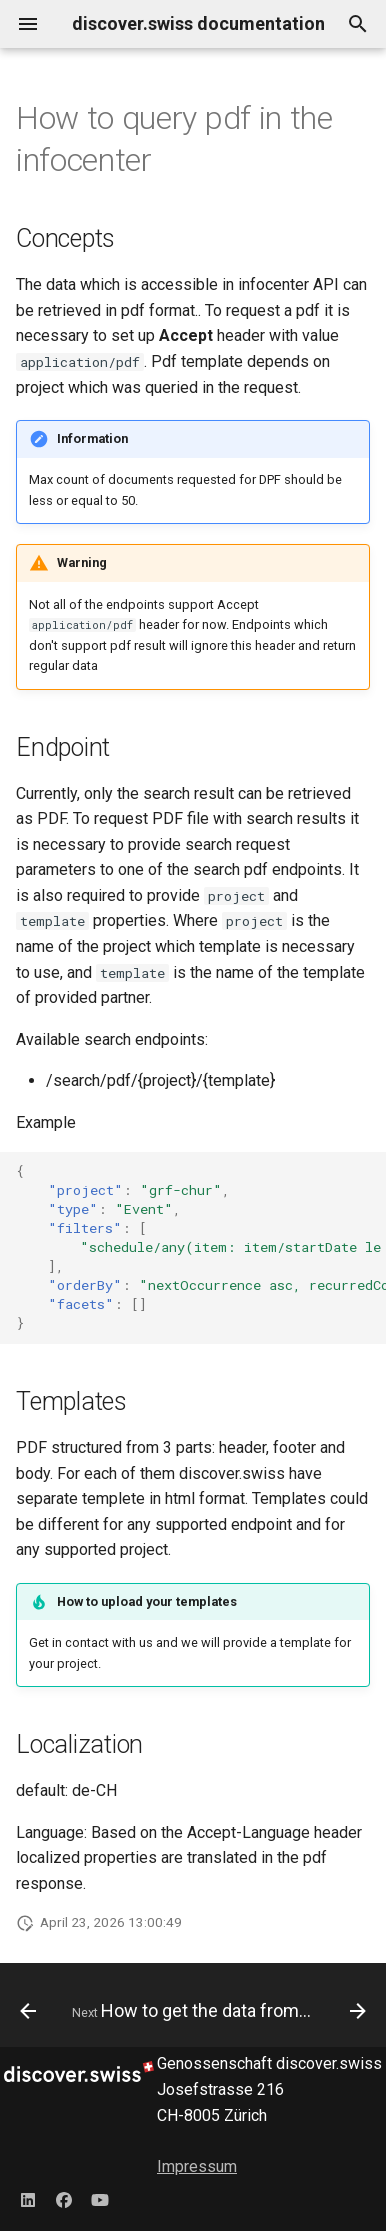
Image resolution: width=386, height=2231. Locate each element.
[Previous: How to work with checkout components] (28, 2011)
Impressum (197, 2166)
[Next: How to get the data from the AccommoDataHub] (217, 2011)
